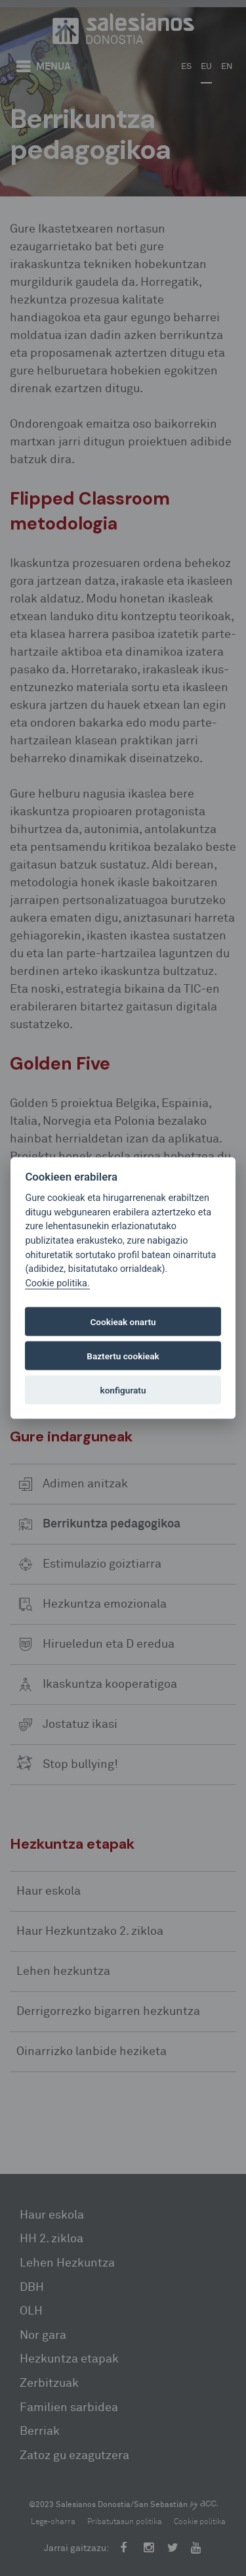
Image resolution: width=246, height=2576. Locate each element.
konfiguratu (123, 1390)
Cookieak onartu (122, 1322)
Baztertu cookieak (123, 1356)
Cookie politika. (57, 1282)
